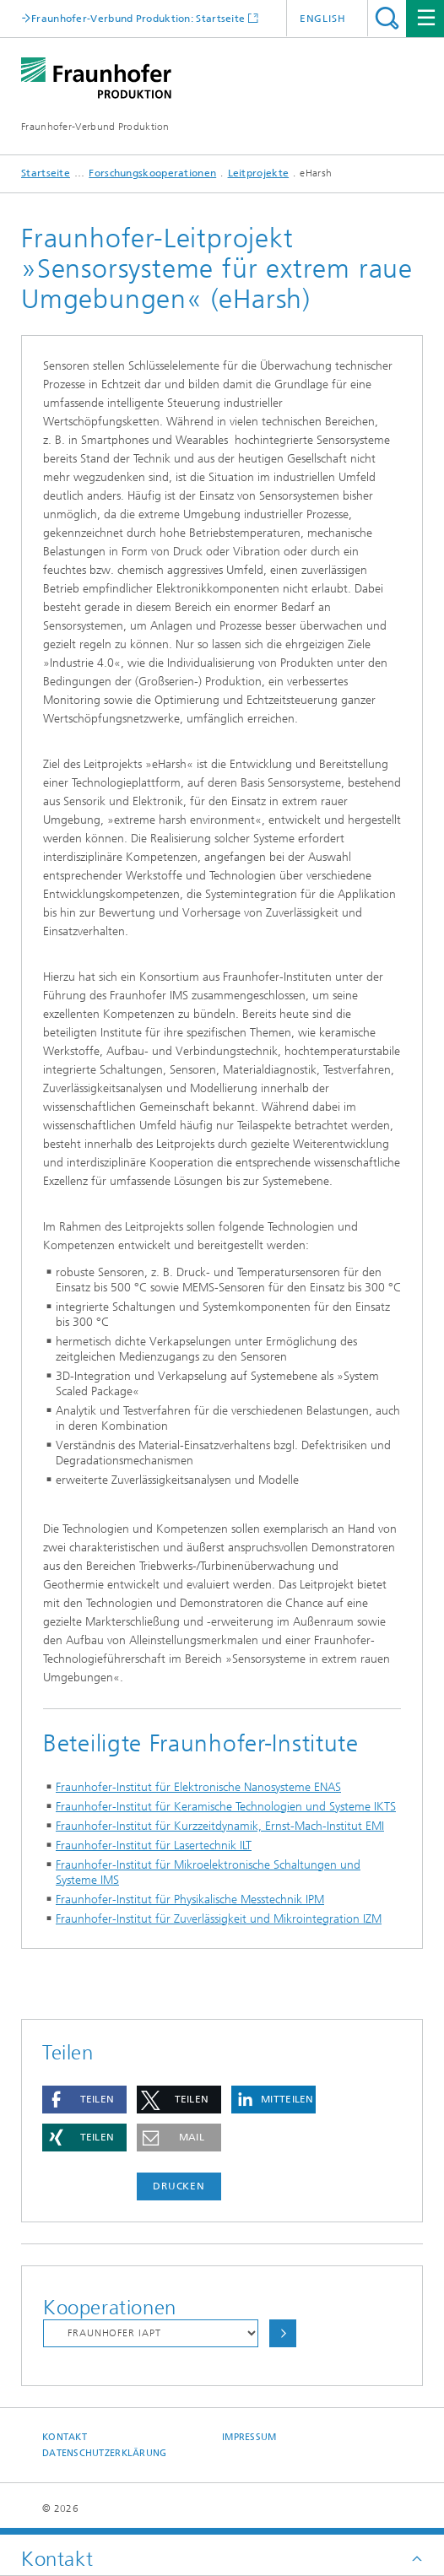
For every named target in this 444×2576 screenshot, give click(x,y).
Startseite (45, 173)
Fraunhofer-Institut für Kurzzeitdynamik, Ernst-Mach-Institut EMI (220, 1826)
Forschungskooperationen (152, 173)
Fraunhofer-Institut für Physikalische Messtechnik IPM (190, 1899)
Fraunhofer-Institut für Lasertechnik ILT (154, 1845)
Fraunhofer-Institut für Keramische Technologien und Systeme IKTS (226, 1806)
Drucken (179, 2186)
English (323, 18)
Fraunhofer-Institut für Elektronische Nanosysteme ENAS (198, 1787)
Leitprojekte (259, 173)
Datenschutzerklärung (104, 2453)
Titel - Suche (387, 18)
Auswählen (282, 2333)
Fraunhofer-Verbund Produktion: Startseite (138, 18)
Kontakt (64, 2437)
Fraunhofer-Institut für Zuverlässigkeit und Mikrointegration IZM (219, 1919)
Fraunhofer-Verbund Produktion (95, 127)
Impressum (249, 2437)
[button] (84, 2099)
